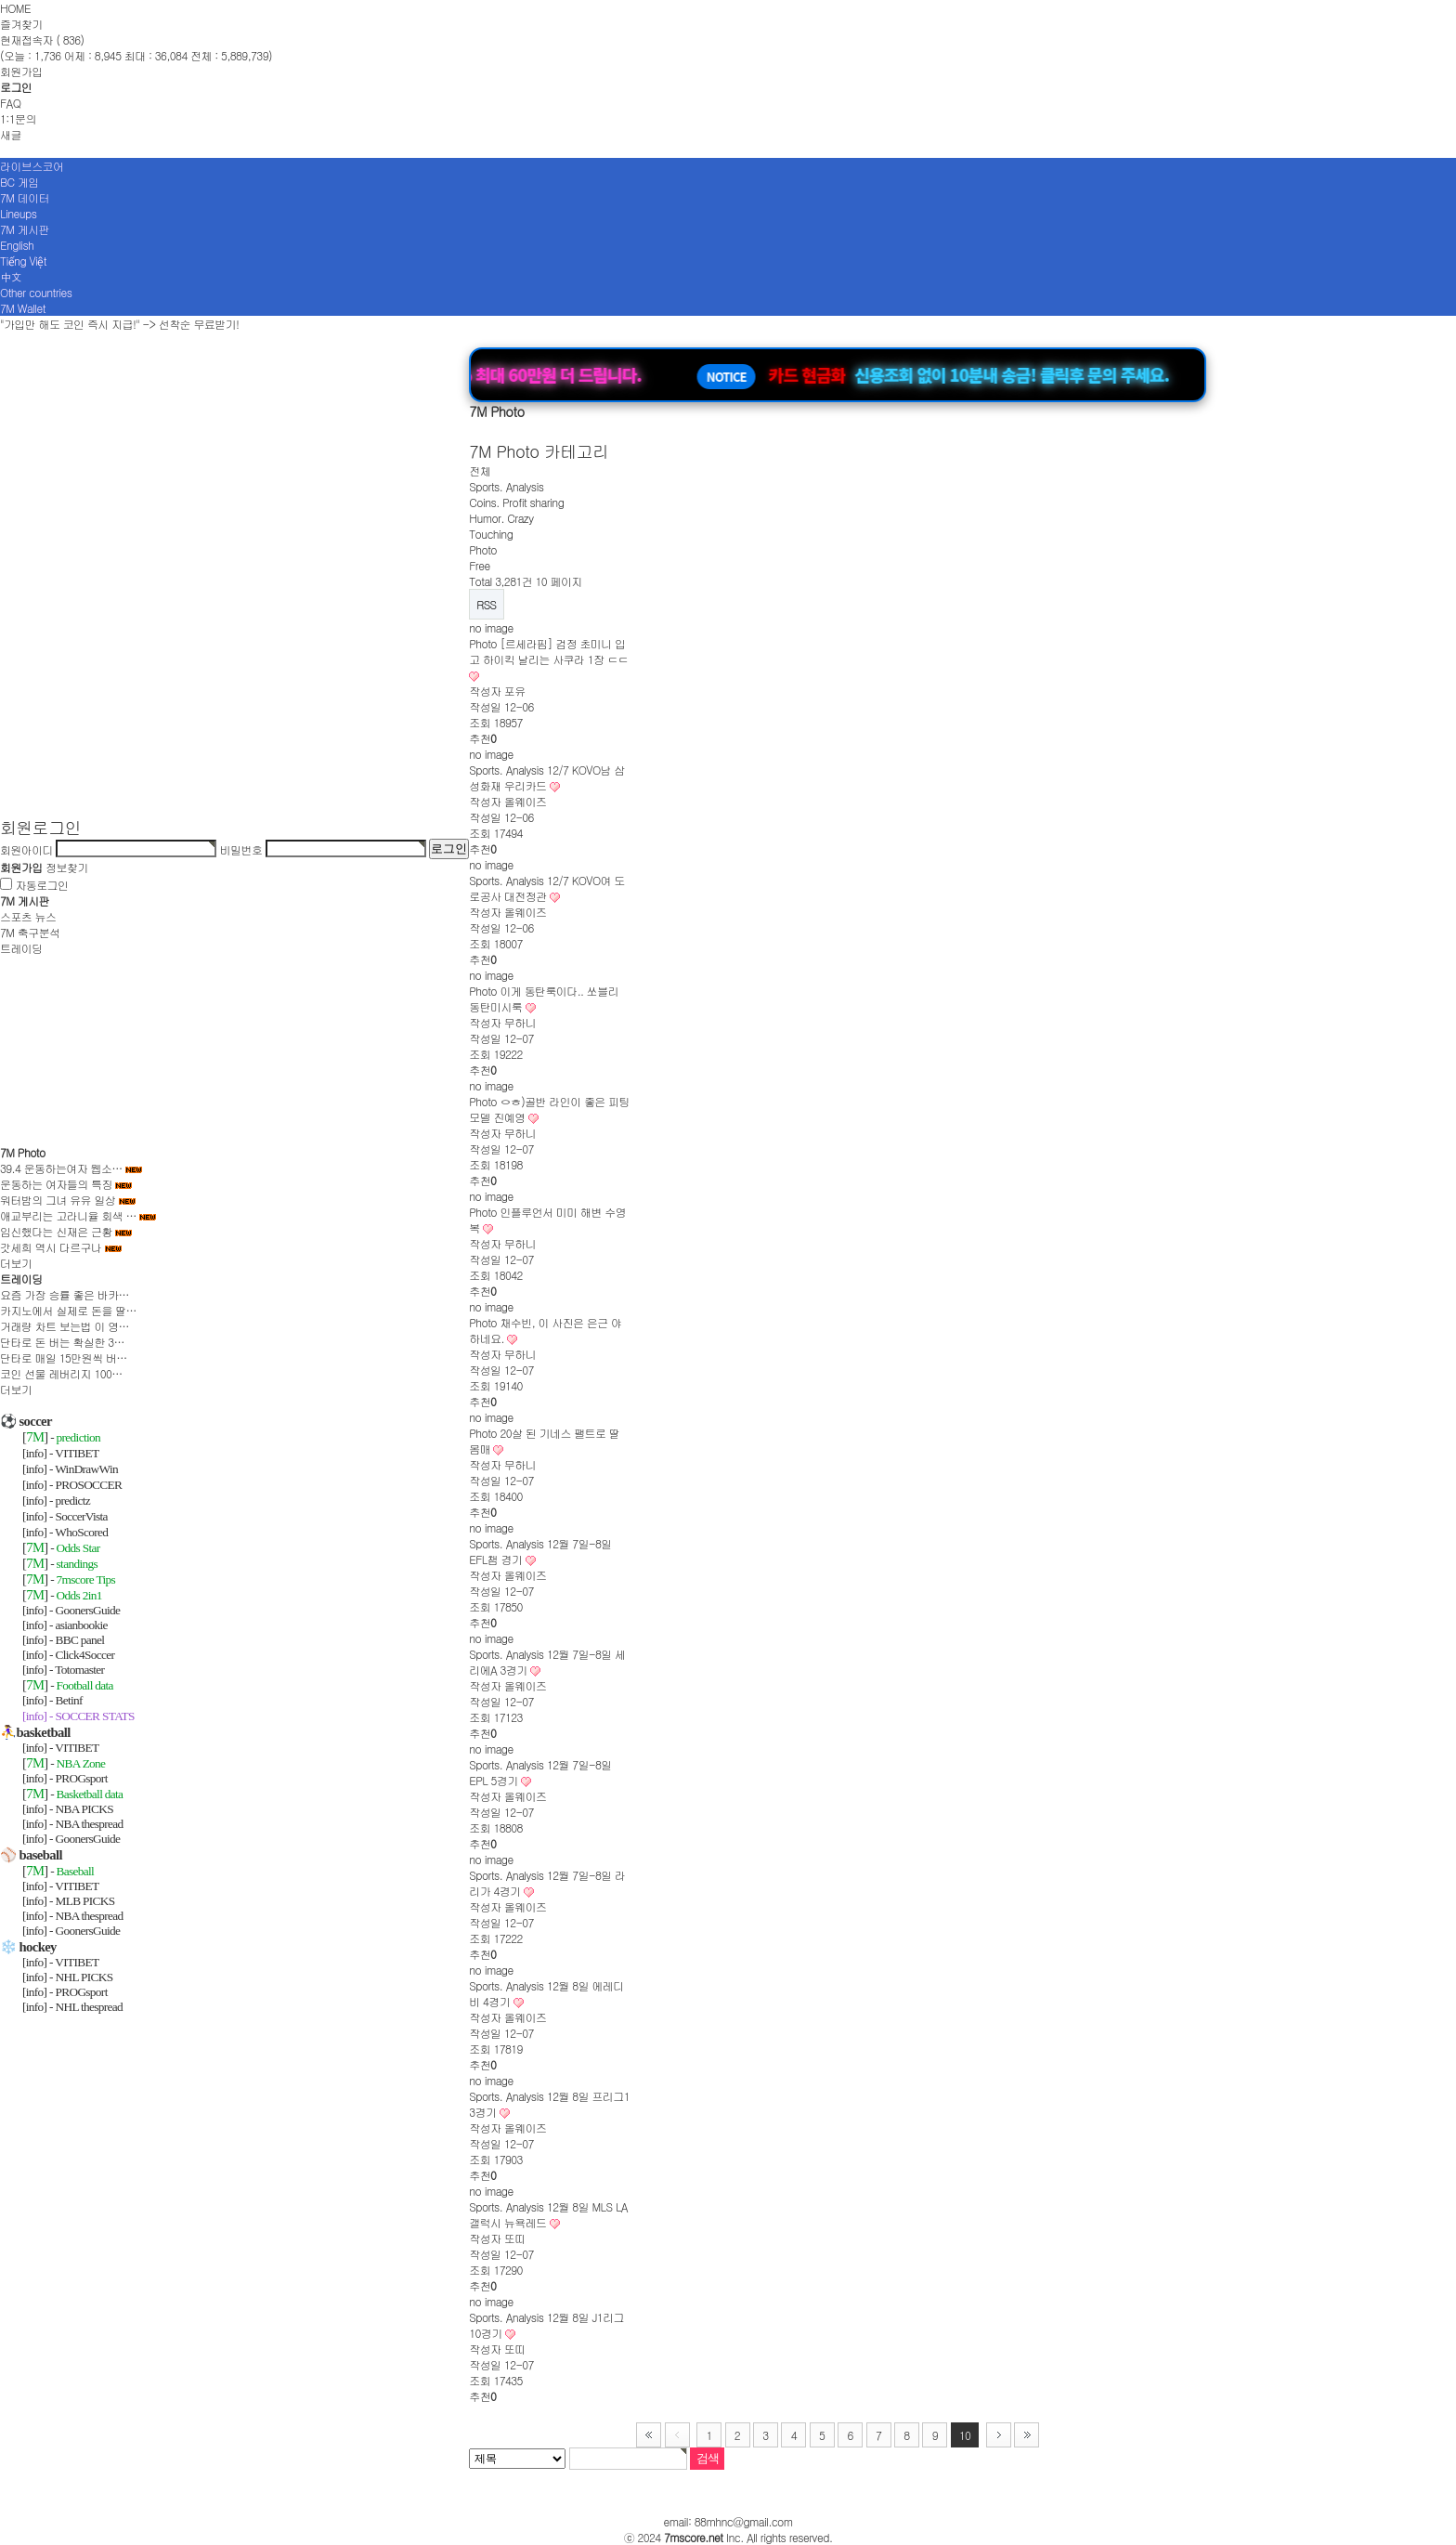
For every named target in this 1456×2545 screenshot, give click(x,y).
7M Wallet (23, 308)
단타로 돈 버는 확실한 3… (62, 1342)
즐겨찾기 (21, 24)
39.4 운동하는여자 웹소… (61, 1168)
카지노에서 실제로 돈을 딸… (68, 1310)
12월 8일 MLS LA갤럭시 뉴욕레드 (548, 2214)
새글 (10, 134)
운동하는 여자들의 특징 (56, 1184)
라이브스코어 (31, 166)
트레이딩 (21, 948)
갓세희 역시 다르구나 (50, 1247)
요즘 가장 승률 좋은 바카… (64, 1294)
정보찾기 (67, 867)
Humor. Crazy (501, 518)
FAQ (10, 103)
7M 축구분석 (29, 932)
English (16, 245)
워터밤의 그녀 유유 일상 (57, 1199)
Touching (491, 534)
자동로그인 (41, 885)
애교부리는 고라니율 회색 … (68, 1215)
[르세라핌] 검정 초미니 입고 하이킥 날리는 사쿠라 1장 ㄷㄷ (548, 651)
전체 (479, 470)
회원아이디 (26, 848)
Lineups (18, 213)
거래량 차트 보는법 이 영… (64, 1326)
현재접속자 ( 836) (42, 39)
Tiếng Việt (23, 260)
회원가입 (21, 71)
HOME (15, 8)
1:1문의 (18, 118)
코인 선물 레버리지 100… (61, 1373)
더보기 (16, 1263)
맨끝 (1026, 2434)
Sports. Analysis (506, 486)
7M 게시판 (24, 229)
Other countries (36, 292)
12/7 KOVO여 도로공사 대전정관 (547, 888)
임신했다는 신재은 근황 (56, 1231)
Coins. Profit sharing (516, 502)
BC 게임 (19, 181)
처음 (648, 2434)
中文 (10, 276)
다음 (998, 2434)
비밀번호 (241, 848)
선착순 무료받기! (199, 324)
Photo (483, 549)
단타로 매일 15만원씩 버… (63, 1357)
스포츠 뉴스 (28, 916)
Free (479, 565)
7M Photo (23, 1152)
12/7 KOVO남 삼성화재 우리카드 (547, 777)
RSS (486, 604)
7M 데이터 (24, 197)
